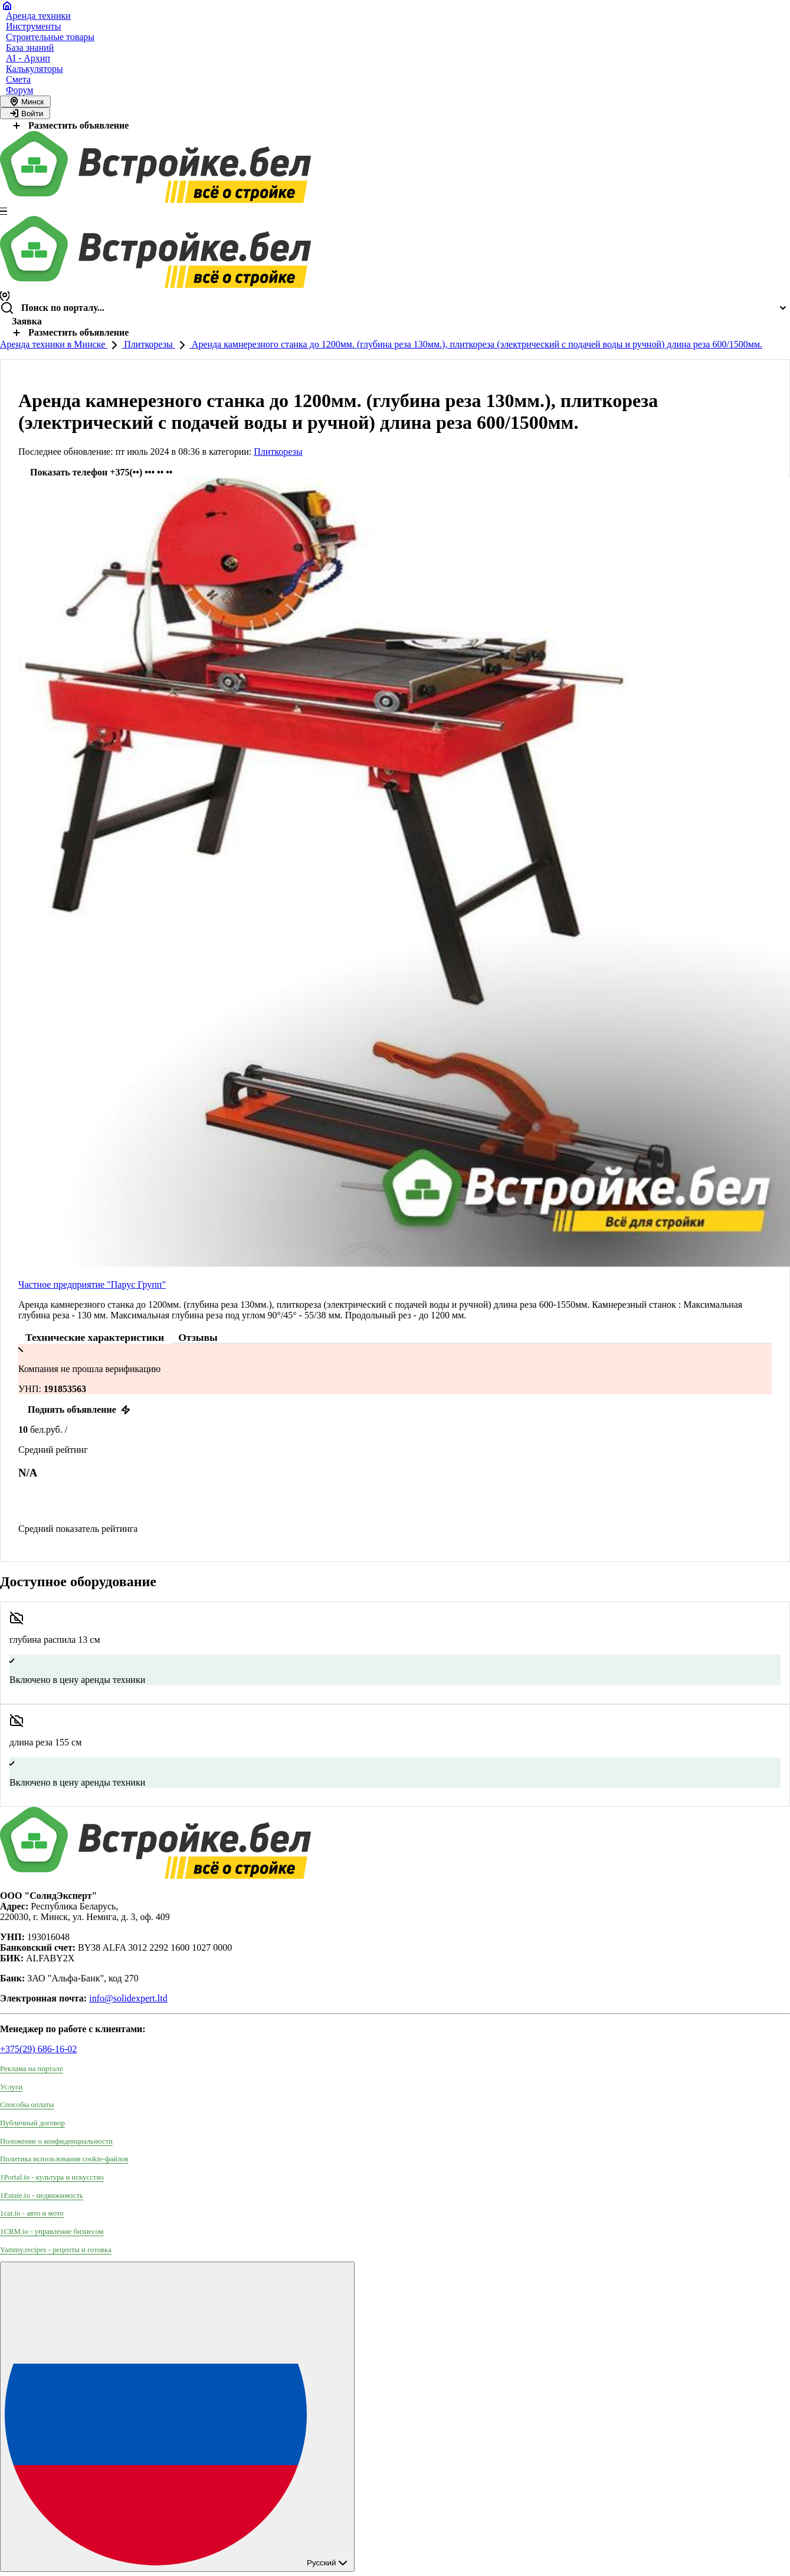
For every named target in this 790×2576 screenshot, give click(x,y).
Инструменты (33, 26)
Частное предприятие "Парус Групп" (92, 1284)
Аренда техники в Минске (53, 344)
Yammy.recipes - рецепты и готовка (56, 2250)
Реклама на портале (31, 2069)
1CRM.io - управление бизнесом (52, 2231)
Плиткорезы (148, 344)
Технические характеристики (94, 1337)
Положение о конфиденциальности (56, 2141)
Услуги (11, 2087)
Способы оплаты (27, 2105)
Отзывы (198, 1337)
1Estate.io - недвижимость (41, 2195)
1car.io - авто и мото (32, 2213)
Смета (18, 79)
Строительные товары (50, 37)
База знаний (30, 47)
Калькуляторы (34, 69)
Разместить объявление (69, 125)
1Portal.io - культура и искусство (52, 2177)
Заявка (27, 321)
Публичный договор (32, 2123)
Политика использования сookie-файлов (64, 2159)
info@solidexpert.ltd (128, 1998)
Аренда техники (38, 16)
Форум (19, 90)
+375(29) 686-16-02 (38, 2049)
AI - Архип (28, 58)
